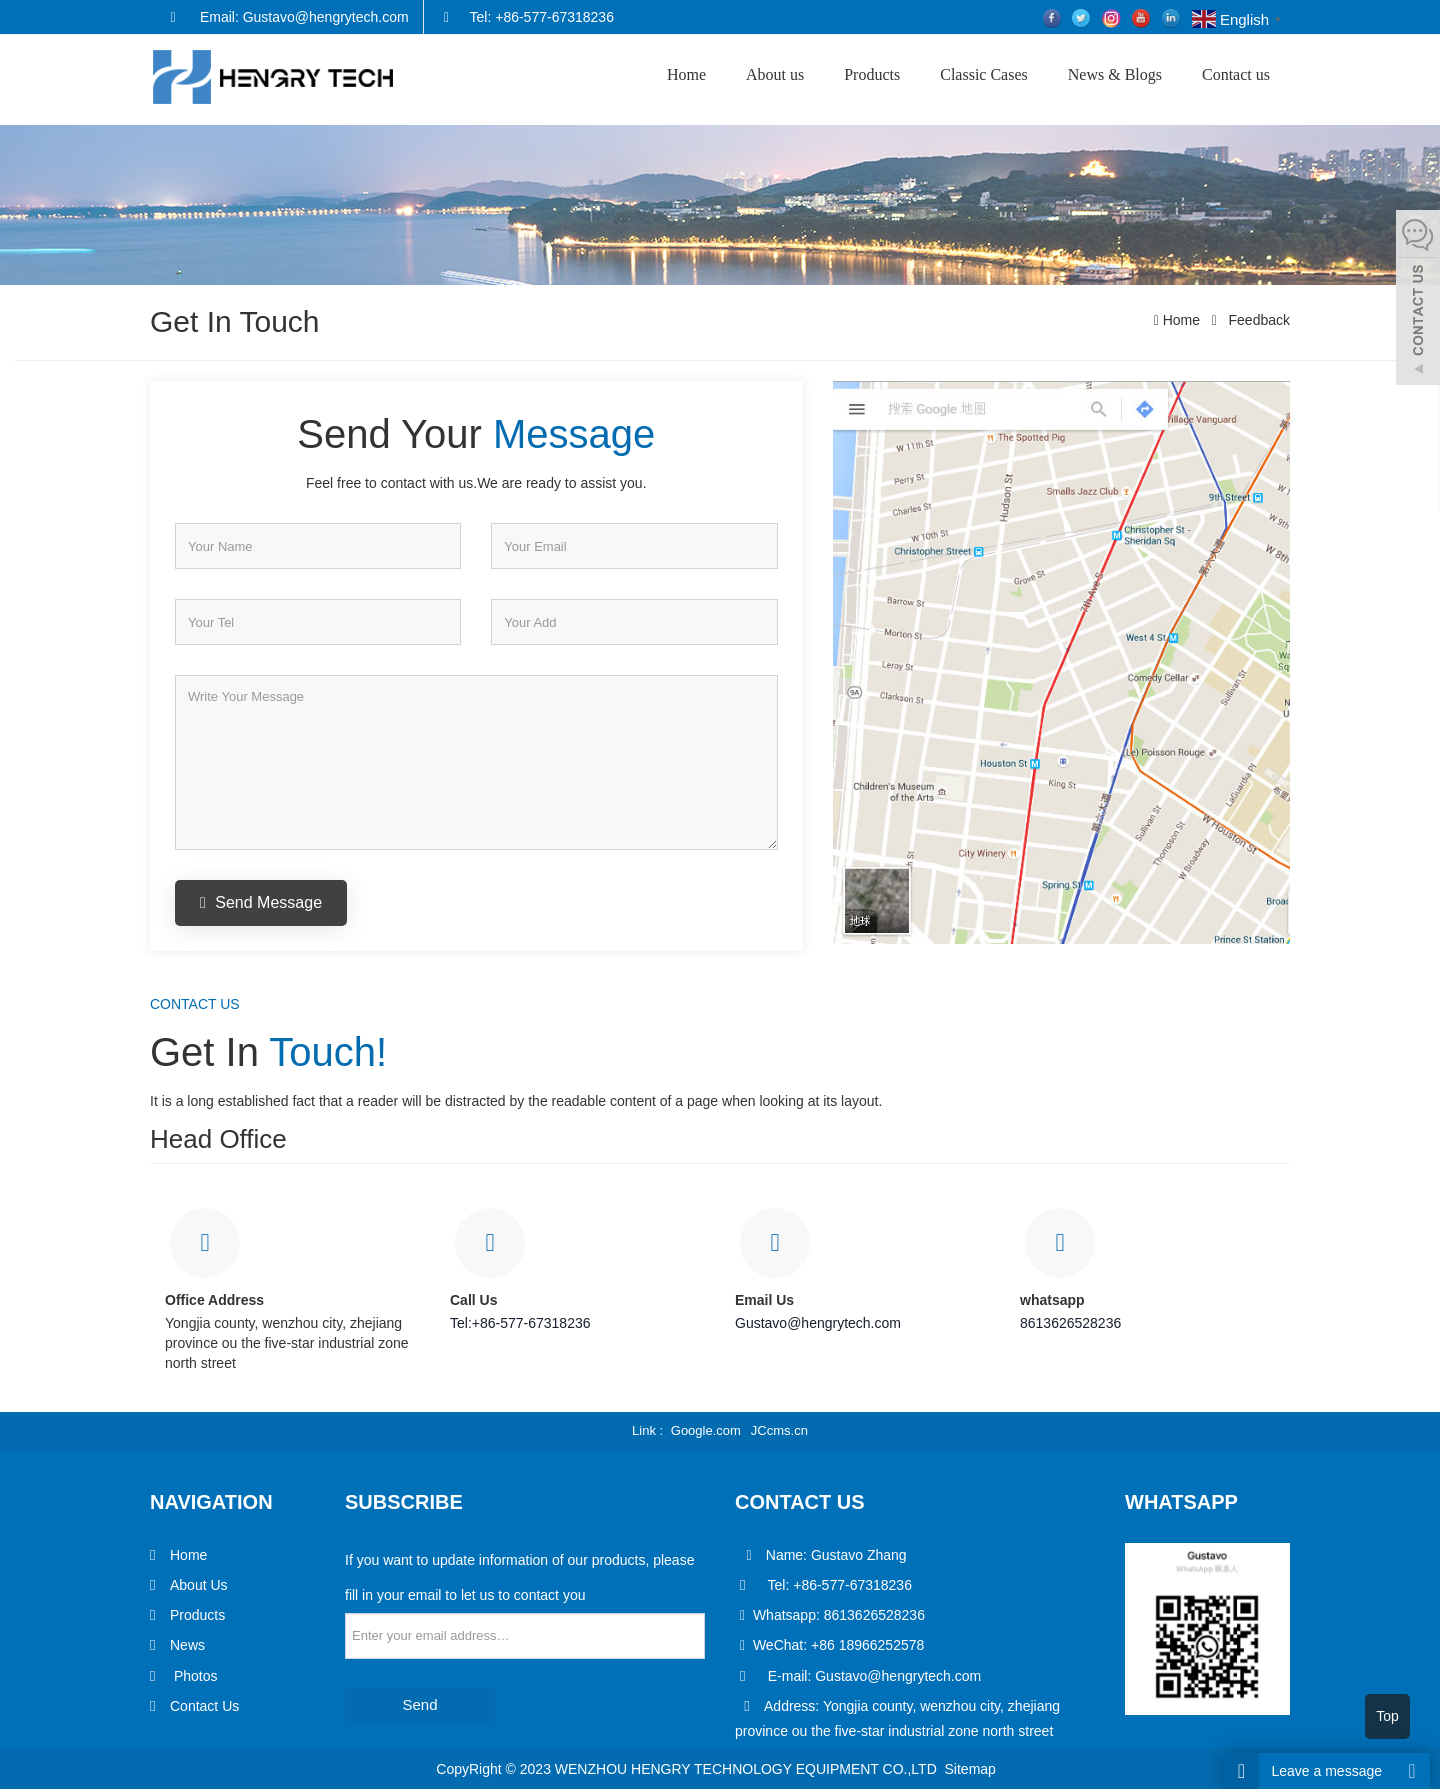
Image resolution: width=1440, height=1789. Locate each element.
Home (686, 74)
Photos (193, 1676)
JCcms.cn (779, 1430)
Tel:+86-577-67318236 (520, 1323)
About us (775, 74)
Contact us (1236, 74)
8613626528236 (1070, 1323)
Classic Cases (984, 74)
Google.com (706, 1430)
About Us (199, 1585)
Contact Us (204, 1706)
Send (419, 1704)
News (187, 1645)
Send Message (261, 902)
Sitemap (970, 1769)
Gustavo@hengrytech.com (818, 1323)
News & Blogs (1115, 74)
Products (872, 74)
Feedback (1257, 320)
